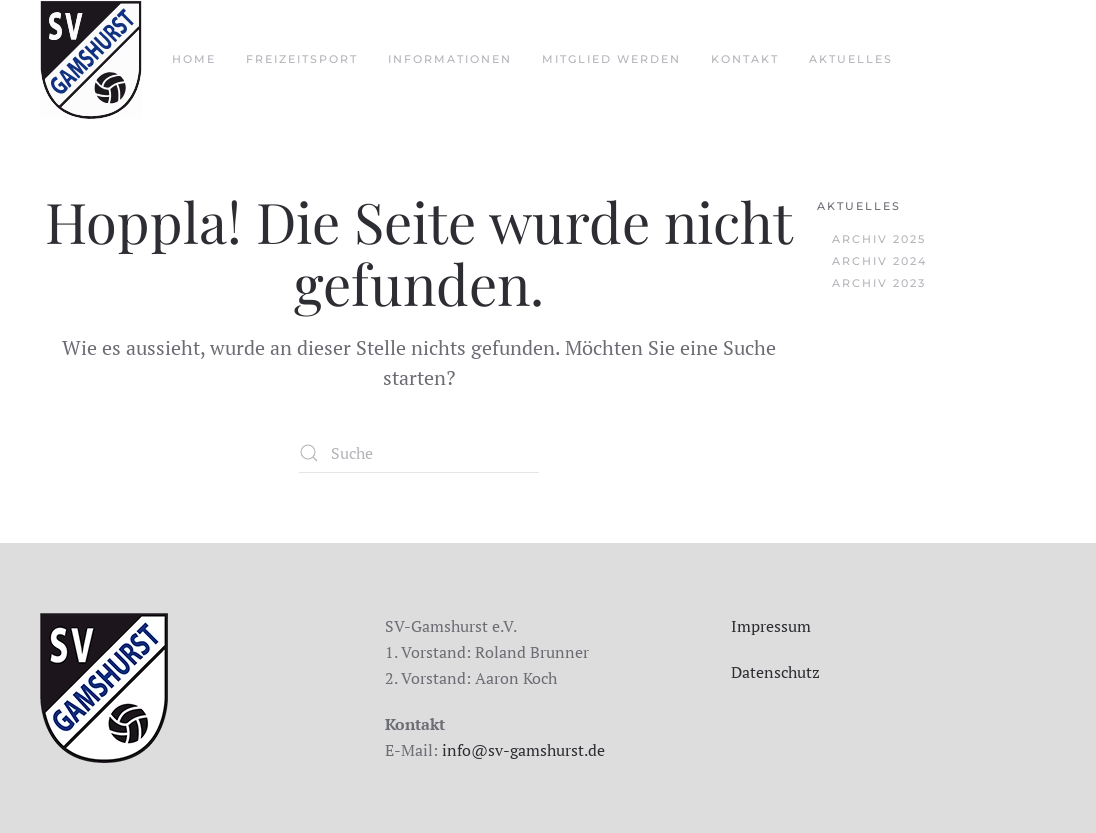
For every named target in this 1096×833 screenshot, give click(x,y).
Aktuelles (859, 206)
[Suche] (419, 453)
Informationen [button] (450, 59)
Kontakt (745, 59)
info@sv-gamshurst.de (523, 750)
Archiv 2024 (879, 261)
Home (194, 59)
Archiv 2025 (879, 239)
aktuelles (851, 59)
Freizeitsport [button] (302, 59)
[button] (44, 789)
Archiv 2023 (879, 283)
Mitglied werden (611, 59)
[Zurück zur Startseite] (91, 60)
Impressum (771, 626)
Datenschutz (775, 672)
